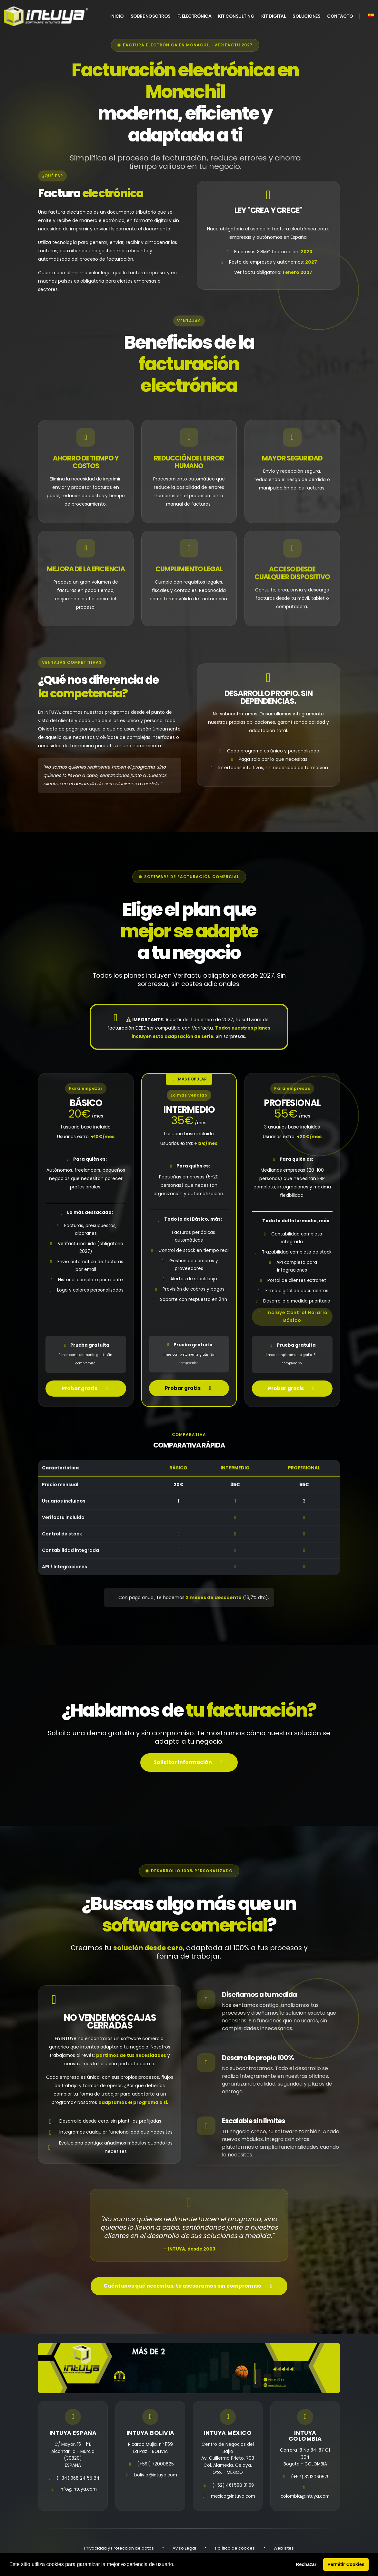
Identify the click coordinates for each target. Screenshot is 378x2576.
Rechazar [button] (306, 2564)
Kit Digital (273, 16)
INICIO (117, 16)
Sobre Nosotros (151, 16)
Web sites (281, 2550)
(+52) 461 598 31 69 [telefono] (233, 2487)
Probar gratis (86, 1398)
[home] (46, 16)
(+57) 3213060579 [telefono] (310, 2479)
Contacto (340, 16)
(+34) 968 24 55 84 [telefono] (78, 2481)
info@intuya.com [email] (78, 2492)
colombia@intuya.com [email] (305, 2499)
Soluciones (306, 16)
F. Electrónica (194, 16)
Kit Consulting (236, 16)
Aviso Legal (185, 2550)
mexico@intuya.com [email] (233, 2498)
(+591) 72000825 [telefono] (155, 2467)
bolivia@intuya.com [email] (155, 2477)
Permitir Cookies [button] (345, 2564)
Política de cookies (234, 2550)
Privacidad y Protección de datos (121, 2550)
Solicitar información (189, 1766)
